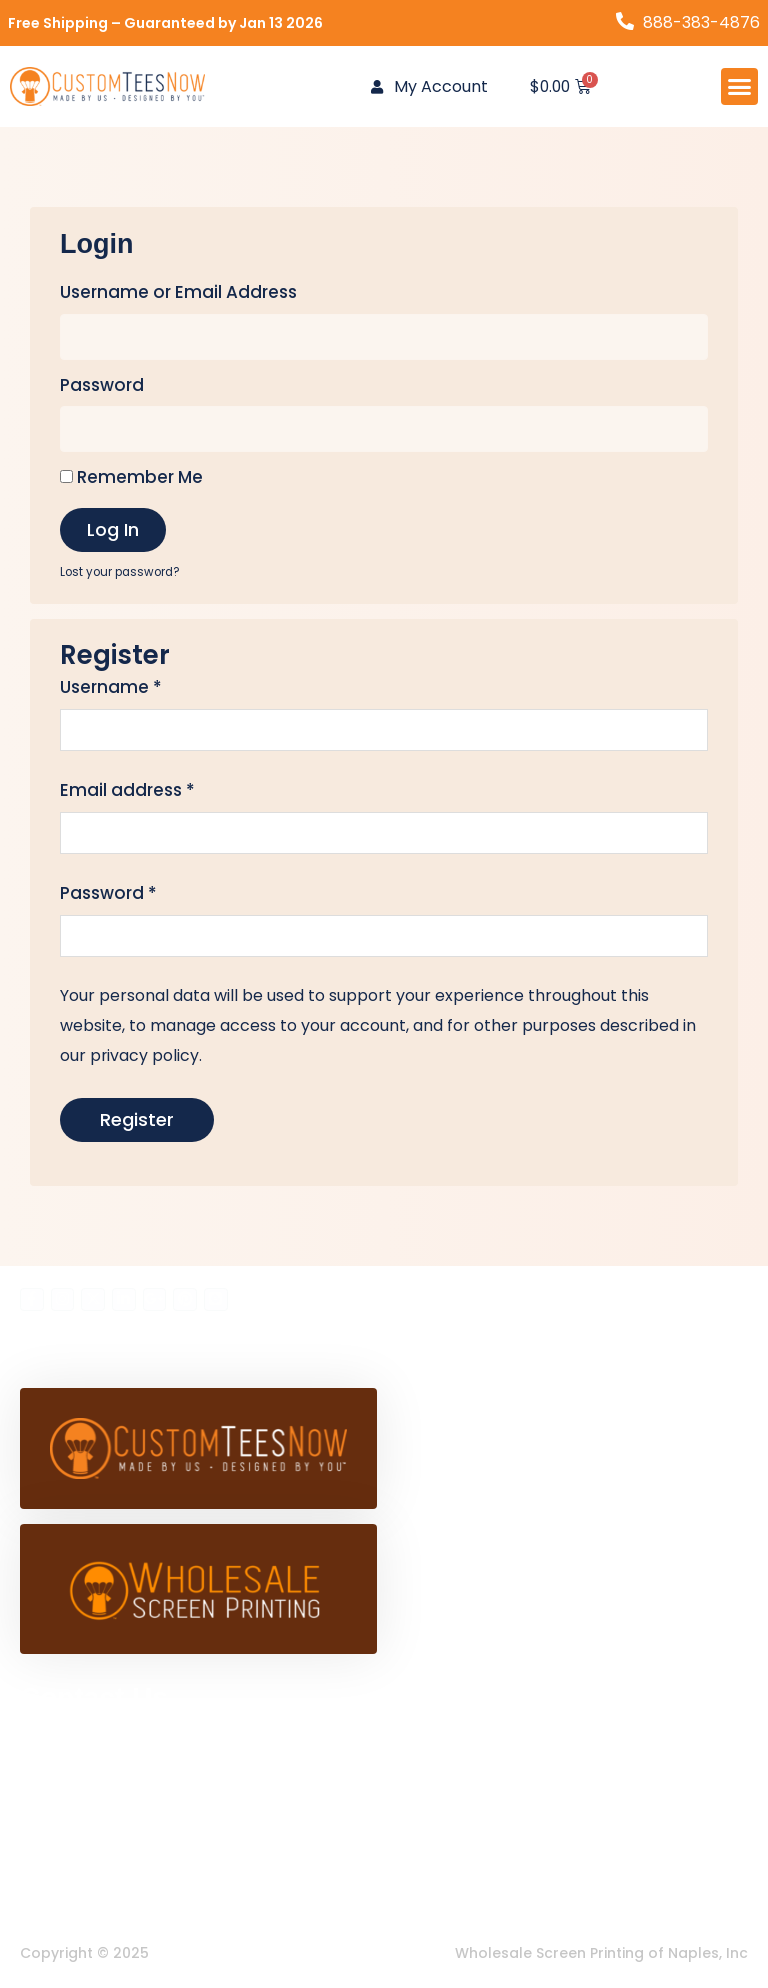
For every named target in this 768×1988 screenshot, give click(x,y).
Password (102, 385)
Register (137, 1120)
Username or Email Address (178, 293)
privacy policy (145, 1055)
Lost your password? (119, 572)
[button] (740, 87)
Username (111, 688)
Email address (127, 791)
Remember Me (131, 477)
